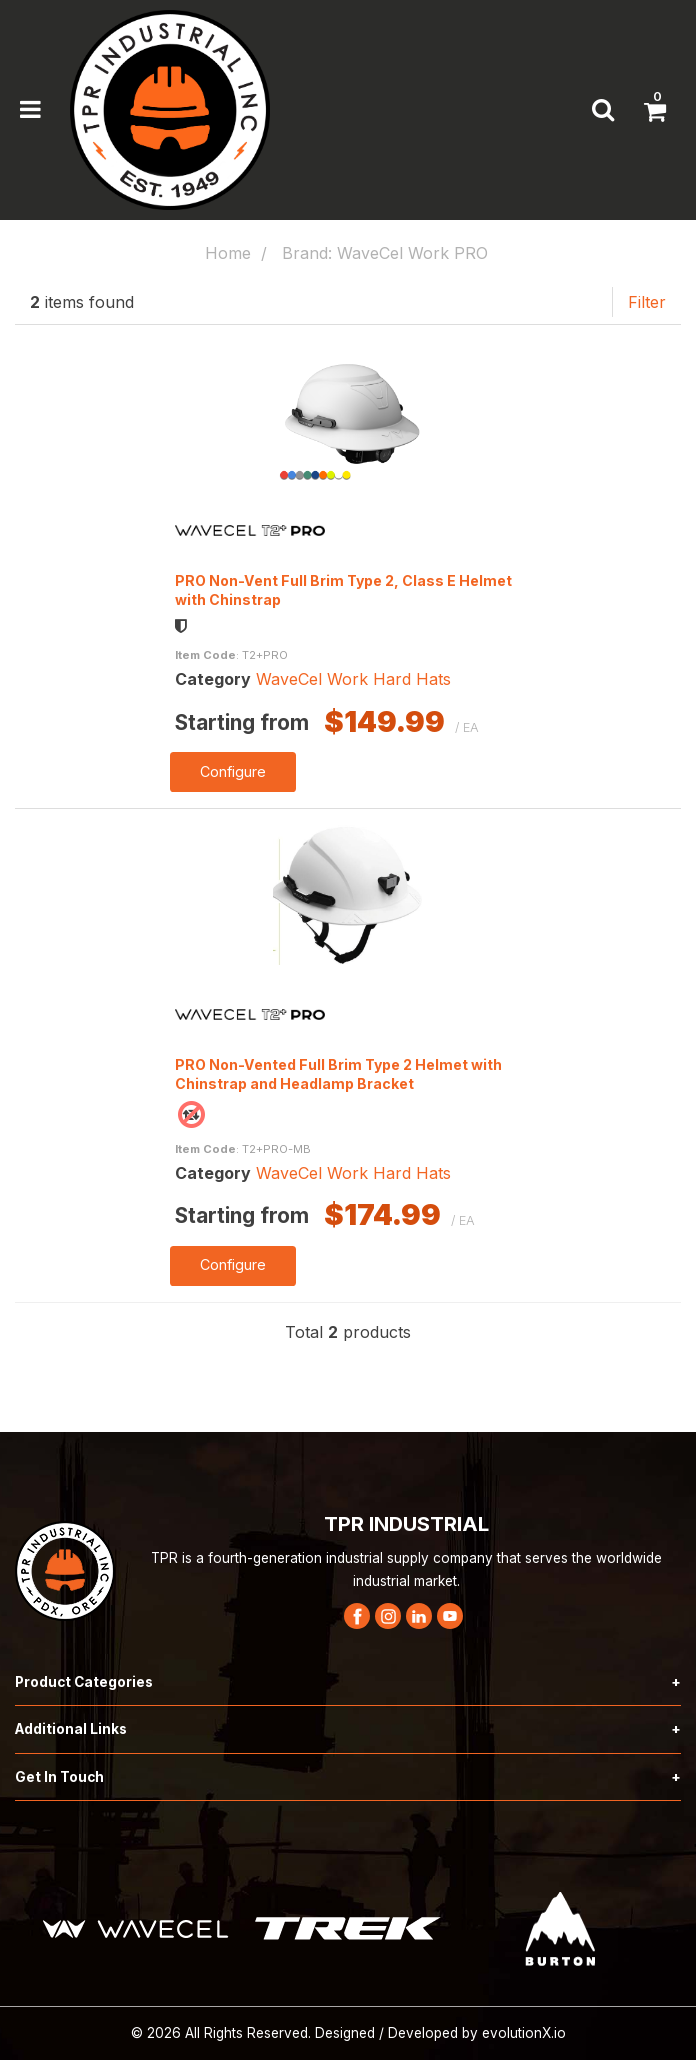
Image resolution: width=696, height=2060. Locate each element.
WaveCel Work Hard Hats (353, 679)
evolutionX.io (524, 2033)
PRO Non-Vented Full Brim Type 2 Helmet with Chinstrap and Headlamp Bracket (338, 1074)
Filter (647, 302)
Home (228, 253)
